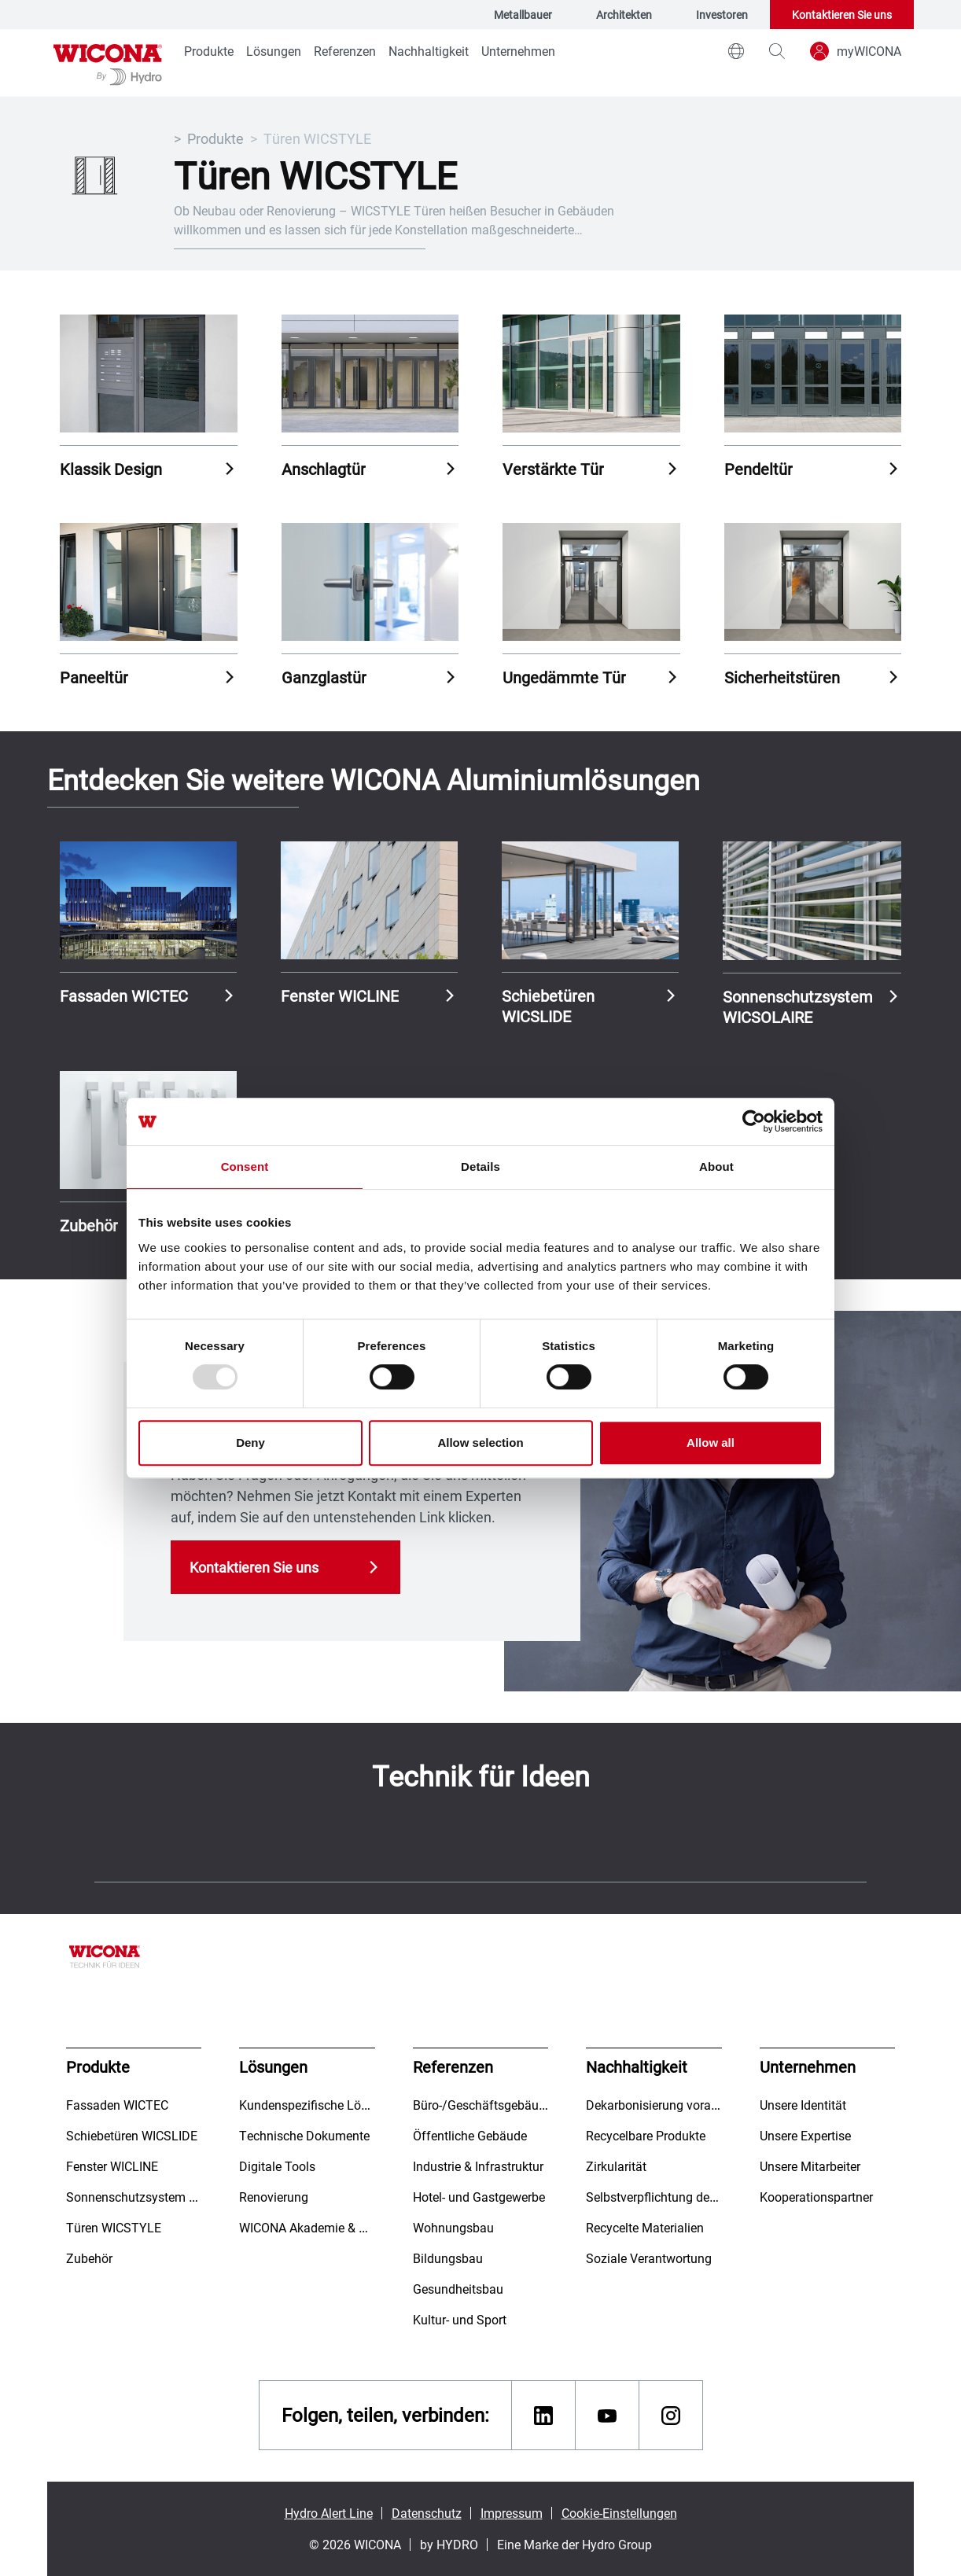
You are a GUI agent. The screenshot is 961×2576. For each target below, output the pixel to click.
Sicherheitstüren (782, 677)
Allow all (711, 1442)
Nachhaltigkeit (428, 50)
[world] (736, 51)
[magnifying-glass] (777, 51)
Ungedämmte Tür (564, 677)
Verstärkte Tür (553, 468)
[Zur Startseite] (107, 63)
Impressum (511, 2512)
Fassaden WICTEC (124, 995)
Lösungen (273, 50)
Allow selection (480, 1442)
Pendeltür (758, 468)
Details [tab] (480, 1166)
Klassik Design (111, 468)
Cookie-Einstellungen (619, 2512)
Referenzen (345, 50)
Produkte (209, 50)
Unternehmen (518, 50)
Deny (250, 1442)
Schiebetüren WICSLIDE (548, 1005)
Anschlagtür (324, 468)
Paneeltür (94, 677)
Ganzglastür (324, 677)
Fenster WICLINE (340, 995)
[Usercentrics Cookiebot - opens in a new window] (754, 1121)
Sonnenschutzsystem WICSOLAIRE (798, 1006)
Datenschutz (427, 2512)
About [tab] (716, 1166)
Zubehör (89, 1225)
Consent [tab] (245, 1166)
